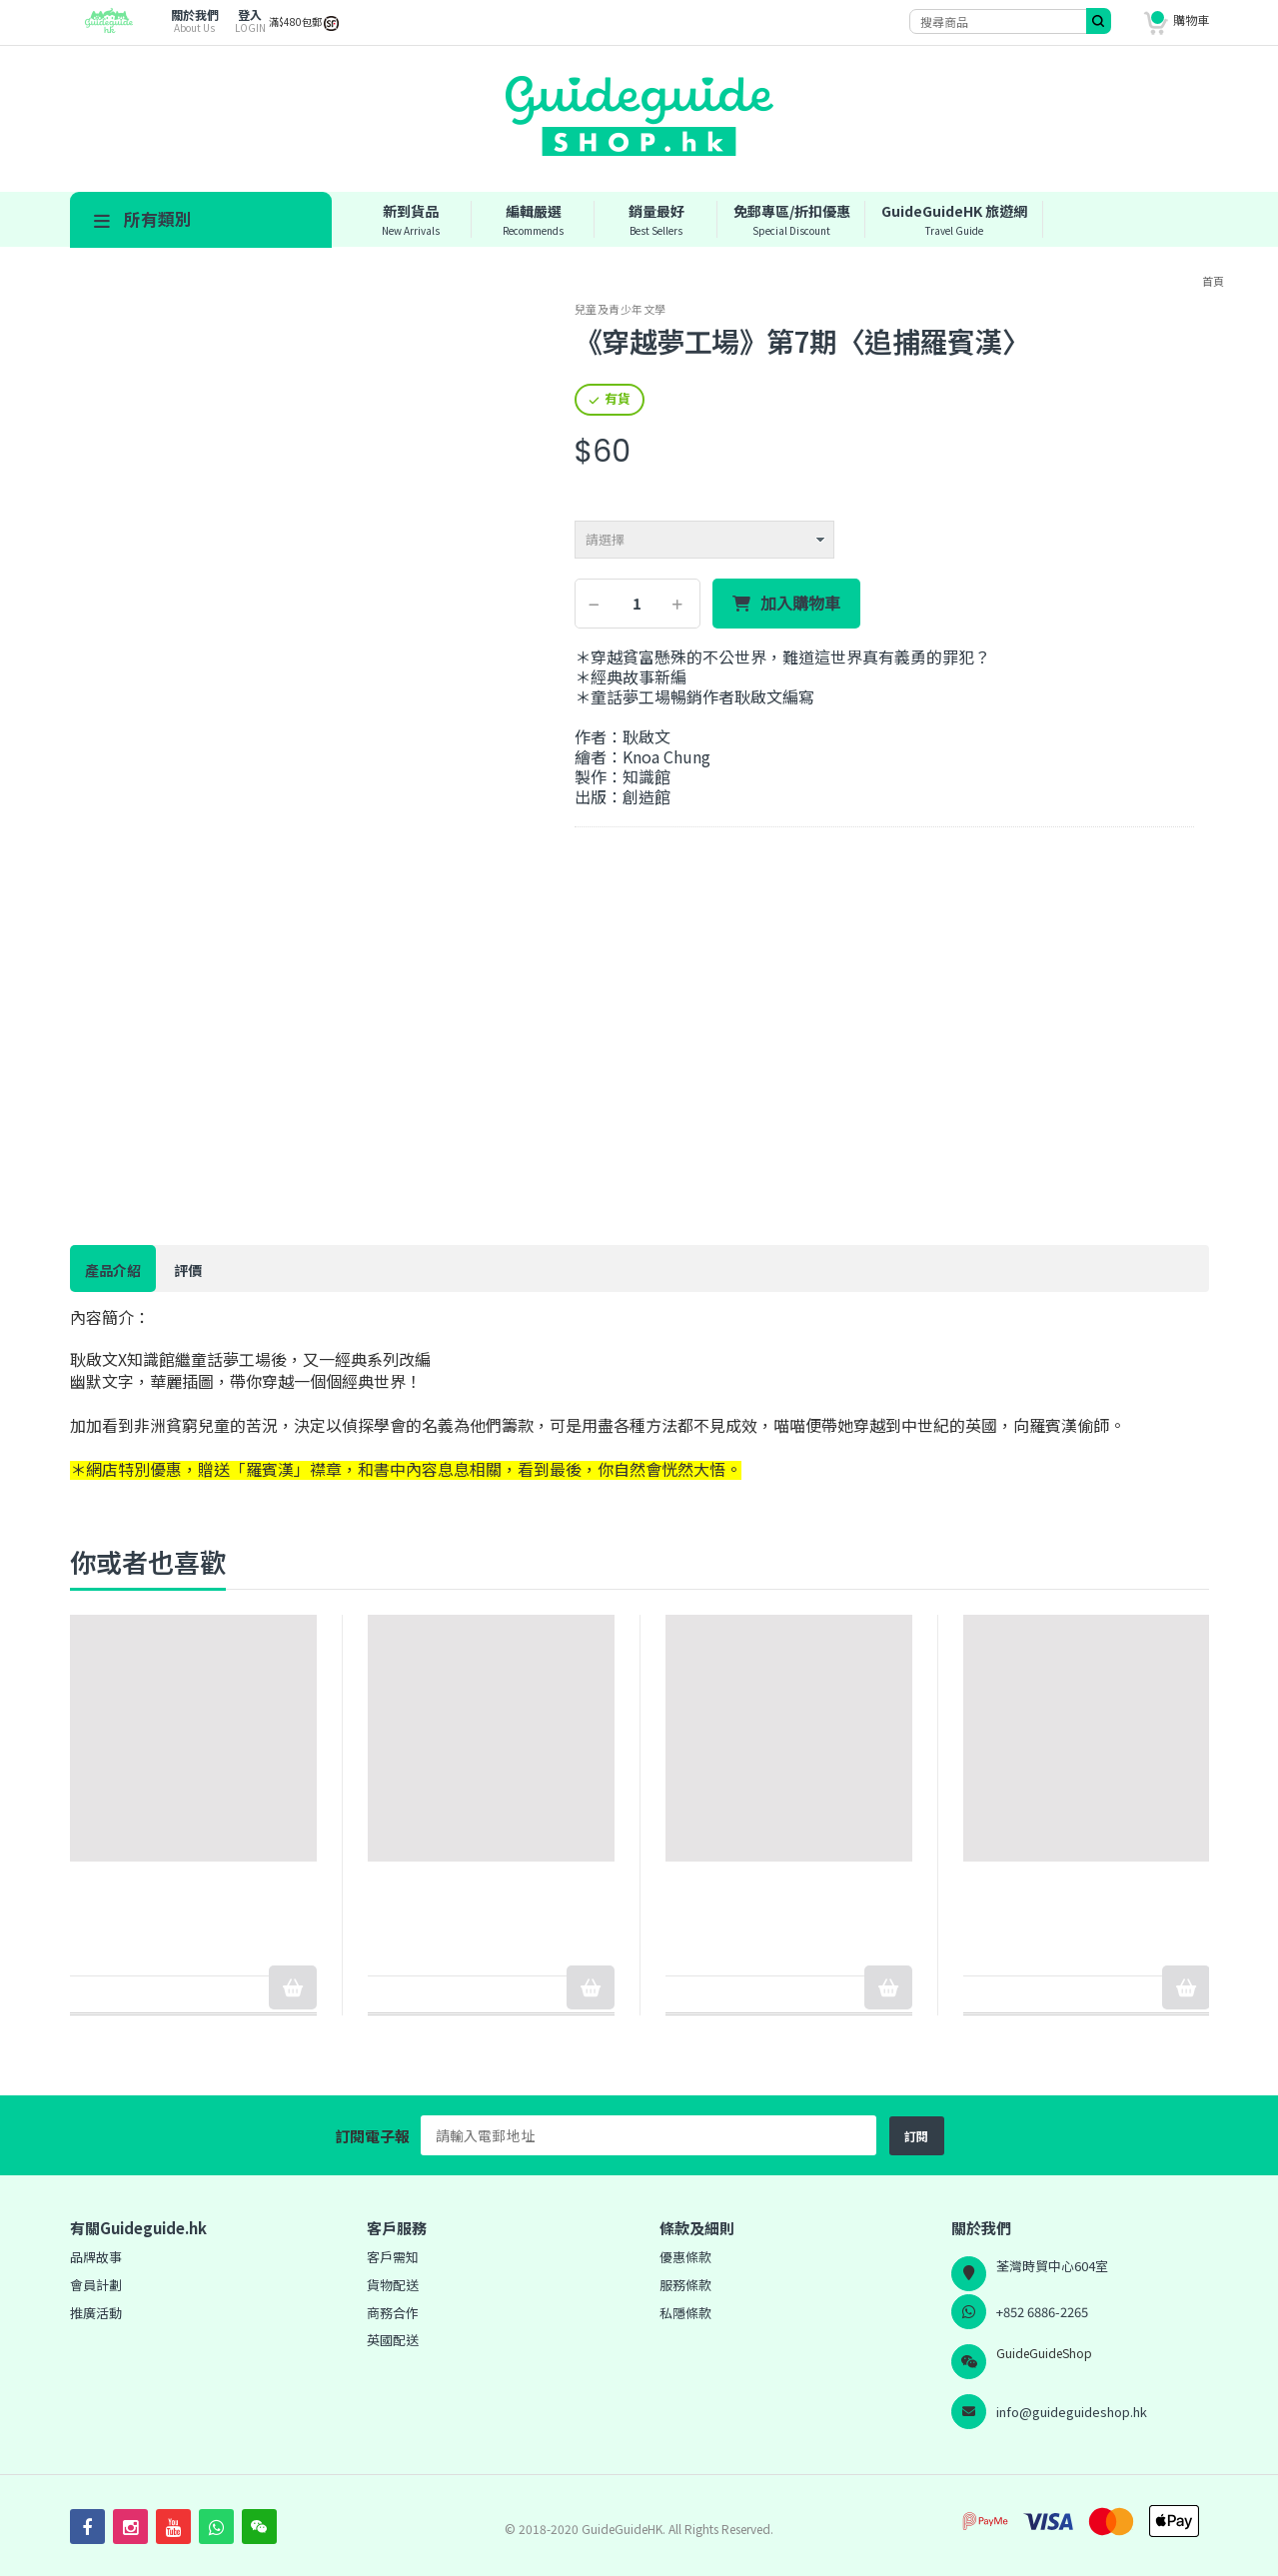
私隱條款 (685, 2312)
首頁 (1213, 281)
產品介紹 (113, 1270)
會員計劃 (96, 2284)
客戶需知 (393, 2256)
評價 (188, 1270)
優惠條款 (685, 2256)
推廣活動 (96, 2312)
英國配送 (393, 2339)
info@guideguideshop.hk (1071, 2411)
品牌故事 (96, 2256)
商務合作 (393, 2312)
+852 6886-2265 (1042, 2311)
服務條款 (685, 2284)
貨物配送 (393, 2284)
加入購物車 (800, 604)
